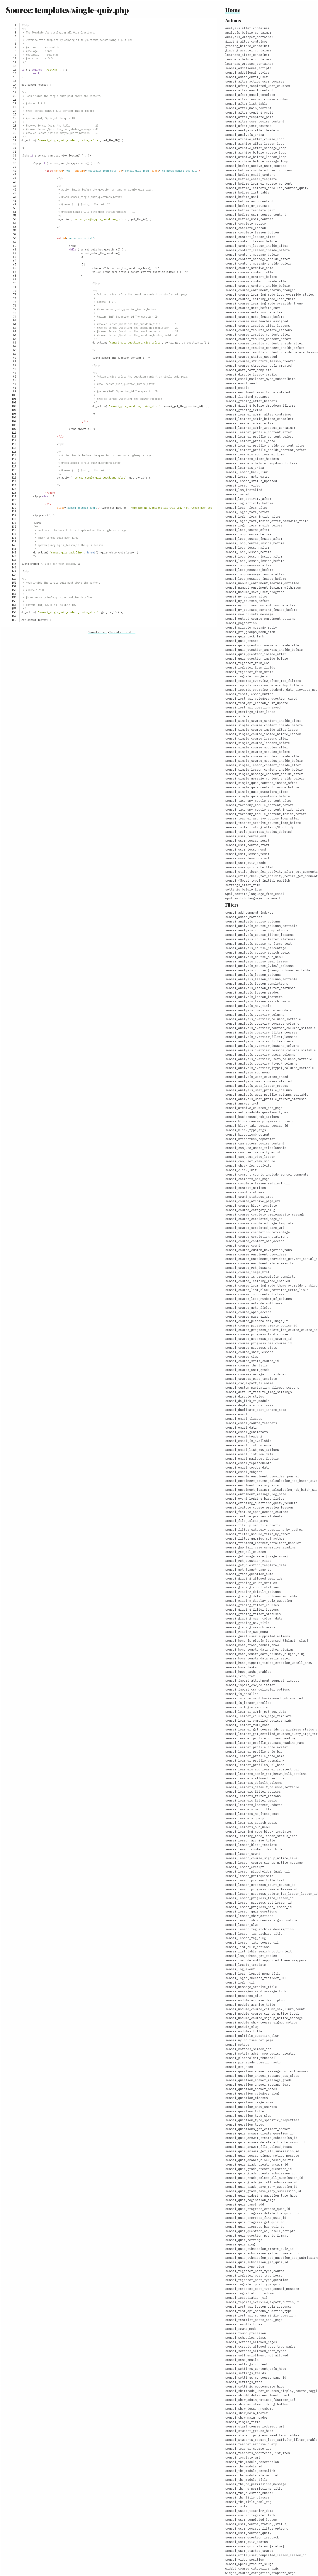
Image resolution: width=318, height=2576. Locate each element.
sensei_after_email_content (249, 90)
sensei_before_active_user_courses (255, 166)
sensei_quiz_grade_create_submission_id (260, 2173)
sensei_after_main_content (248, 108)
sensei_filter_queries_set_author (254, 1538)
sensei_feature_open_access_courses (256, 1512)
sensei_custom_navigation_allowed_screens (262, 1387)
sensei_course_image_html (247, 1272)
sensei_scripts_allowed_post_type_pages (260, 2346)
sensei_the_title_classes (247, 2497)
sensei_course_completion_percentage (257, 1232)
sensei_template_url (242, 2457)
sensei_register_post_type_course (254, 2271)
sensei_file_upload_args (246, 1521)
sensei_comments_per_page (247, 1179)
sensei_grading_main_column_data (254, 1618)
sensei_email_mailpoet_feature (252, 1459)
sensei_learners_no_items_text (252, 1814)
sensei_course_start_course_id (252, 1361)
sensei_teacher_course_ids (248, 2449)
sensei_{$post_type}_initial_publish (257, 880)
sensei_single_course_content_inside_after (263, 721)
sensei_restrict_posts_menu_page (254, 2320)
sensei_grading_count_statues (251, 1583)
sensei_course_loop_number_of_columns (258, 1299)
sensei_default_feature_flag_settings (258, 1392)
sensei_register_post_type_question (256, 2280)
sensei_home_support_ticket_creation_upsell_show (268, 1663)
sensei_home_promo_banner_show (252, 1645)
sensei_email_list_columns (248, 1445)
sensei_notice (237, 2045)
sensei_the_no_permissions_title (254, 2488)
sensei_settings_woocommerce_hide (254, 2386)
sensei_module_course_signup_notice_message (264, 2018)
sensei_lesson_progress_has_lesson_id (258, 1907)
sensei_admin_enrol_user (246, 77)
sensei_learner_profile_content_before (259, 437)
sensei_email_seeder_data (247, 1467)
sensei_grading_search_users (250, 1627)
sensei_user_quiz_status (246, 2542)
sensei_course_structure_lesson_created (260, 361)
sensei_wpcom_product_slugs (249, 2564)
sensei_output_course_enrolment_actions (260, 619)
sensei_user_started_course (249, 2551)
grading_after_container (246, 41)
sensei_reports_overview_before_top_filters (264, 685)
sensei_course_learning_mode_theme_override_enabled (271, 1285)
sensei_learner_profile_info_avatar (256, 1747)
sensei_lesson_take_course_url (252, 1942)
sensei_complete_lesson (245, 228)
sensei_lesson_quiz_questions (251, 1911)
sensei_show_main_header (246, 2417)
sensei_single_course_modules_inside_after (263, 756)
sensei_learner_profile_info (250, 441)
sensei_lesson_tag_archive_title (254, 1934)
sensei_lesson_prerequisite (249, 1876)
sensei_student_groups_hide (249, 2431)
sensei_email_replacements (248, 1463)
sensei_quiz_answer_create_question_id (259, 2133)
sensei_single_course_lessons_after (256, 738)
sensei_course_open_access (248, 1312)
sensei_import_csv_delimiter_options (257, 1689)
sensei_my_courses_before (247, 601)
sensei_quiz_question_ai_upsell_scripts (260, 2231)
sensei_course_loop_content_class (254, 1294)
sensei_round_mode (241, 2329)
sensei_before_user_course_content (255, 215)
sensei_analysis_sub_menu (247, 1072)
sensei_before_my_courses (247, 206)
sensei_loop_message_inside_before (255, 579)
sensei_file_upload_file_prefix (253, 1525)
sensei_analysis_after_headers (252, 130)
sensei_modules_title (243, 2031)
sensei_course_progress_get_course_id (258, 1339)
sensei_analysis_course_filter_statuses (260, 939)
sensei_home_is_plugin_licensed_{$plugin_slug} (266, 1641)
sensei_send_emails (242, 2360)
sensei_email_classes (243, 1419)
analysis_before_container (248, 33)
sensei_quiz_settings (243, 2240)
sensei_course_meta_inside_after (254, 312)
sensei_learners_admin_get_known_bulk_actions (266, 1774)
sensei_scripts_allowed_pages (251, 2342)
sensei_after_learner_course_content (257, 99)
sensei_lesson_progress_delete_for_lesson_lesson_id (271, 1894)
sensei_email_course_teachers (251, 1423)
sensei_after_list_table (246, 104)
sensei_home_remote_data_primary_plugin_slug (265, 1654)
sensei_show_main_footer (246, 2413)
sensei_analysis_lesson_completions (256, 983)
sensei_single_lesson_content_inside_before (264, 769)
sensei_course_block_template (251, 1205)
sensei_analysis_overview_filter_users (259, 1041)
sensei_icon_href (240, 1676)
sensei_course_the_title (246, 1365)
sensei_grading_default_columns (253, 1592)
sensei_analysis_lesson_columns (253, 975)
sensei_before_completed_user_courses (258, 170)
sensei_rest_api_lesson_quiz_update (256, 703)
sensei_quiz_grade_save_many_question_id (261, 2187)
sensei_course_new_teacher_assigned (256, 321)
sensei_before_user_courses (249, 219)
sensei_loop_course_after (247, 530)
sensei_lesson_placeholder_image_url (257, 1871)
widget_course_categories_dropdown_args (260, 2573)
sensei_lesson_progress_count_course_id (260, 1885)
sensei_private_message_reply (251, 627)
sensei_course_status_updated (251, 357)
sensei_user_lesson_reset (247, 854)
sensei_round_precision (245, 2333)
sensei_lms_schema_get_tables (251, 1956)
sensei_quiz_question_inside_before (256, 658)
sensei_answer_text (242, 1103)
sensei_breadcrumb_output (247, 1134)
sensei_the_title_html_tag (248, 2502)
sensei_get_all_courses (245, 1552)
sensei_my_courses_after (246, 596)
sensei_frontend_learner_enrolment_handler (263, 1543)
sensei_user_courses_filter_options (256, 2528)
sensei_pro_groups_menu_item (250, 632)
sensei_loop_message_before (249, 570)
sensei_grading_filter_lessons (252, 1609)
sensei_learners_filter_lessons (253, 1796)
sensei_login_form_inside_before (254, 525)
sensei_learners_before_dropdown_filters (261, 463)
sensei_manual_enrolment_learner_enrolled (262, 583)
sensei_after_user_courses (248, 126)
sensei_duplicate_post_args (249, 1405)
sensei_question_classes (246, 2098)
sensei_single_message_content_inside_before (265, 778)
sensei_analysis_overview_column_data (258, 1010)
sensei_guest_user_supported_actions (257, 1636)
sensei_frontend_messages (247, 397)
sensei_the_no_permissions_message (255, 2484)
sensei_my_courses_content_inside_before (261, 610)
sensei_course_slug (242, 1356)
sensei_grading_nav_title (247, 1623)
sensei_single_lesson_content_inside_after (263, 765)
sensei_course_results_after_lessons (257, 326)
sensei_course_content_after (250, 272)
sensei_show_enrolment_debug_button (256, 2404)
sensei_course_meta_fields (248, 1308)
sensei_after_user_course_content (254, 121)
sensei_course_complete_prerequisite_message (265, 1214)
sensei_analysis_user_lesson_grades (256, 1086)
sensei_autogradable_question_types (256, 1112)
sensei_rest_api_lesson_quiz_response (258, 2306)
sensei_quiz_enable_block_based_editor (259, 2160)
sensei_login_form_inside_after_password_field (266, 521)
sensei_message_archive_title (251, 1987)
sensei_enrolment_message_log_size (255, 1494)
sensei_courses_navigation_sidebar (255, 1374)
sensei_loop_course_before (248, 534)
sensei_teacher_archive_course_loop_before (263, 823)
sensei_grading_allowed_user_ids (254, 1578)
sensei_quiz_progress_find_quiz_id (255, 2218)
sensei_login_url (240, 1982)
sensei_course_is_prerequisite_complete (260, 1276)
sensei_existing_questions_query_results (261, 1503)
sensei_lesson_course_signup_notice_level (262, 1858)
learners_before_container (248, 59)
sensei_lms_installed (243, 490)
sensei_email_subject (243, 1472)
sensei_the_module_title (246, 2480)
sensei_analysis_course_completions (256, 930)
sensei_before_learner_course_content (258, 183)
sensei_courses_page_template (251, 1379)
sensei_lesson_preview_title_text (254, 1880)
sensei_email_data (241, 1427)
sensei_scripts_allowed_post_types (255, 2351)
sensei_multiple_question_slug (252, 2036)
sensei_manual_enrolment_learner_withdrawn (263, 587)
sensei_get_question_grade (248, 1561)
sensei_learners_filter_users (251, 1800)
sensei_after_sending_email (249, 112)
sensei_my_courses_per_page (249, 2040)
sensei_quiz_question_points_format (256, 2235)
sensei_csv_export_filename (249, 1383)
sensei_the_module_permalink (250, 2471)
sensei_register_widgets (246, 676)
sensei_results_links (243, 2324)
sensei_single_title (242, 2422)
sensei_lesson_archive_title (250, 1840)
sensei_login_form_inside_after (253, 516)
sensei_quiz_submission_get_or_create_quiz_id (266, 2253)
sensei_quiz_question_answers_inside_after (263, 645)
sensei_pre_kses (239, 2067)
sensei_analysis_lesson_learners (254, 997)
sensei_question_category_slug (252, 2093)
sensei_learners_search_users (251, 1823)
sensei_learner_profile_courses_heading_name (265, 1743)
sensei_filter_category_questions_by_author (264, 1530)
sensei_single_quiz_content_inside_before (262, 787)
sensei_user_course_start (247, 845)
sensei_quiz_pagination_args (250, 2200)
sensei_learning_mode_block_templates (258, 1831)
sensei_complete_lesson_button (252, 232)
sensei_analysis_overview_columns (254, 1015)
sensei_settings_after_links (250, 712)
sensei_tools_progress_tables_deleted (258, 832)
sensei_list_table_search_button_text (258, 1951)
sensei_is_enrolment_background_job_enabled (264, 1698)
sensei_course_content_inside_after (256, 281)
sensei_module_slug (242, 2027)
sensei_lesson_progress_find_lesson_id (259, 1898)
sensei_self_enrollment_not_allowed (256, 2355)
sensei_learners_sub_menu (247, 1827)
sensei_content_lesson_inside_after (256, 246)
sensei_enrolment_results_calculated (257, 392)
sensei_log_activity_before (249, 503)
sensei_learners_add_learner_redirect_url (262, 1769)
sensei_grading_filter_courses (252, 1605)
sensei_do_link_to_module (247, 1401)
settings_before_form (243, 889)
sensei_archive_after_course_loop (254, 139)
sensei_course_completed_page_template (259, 1223)
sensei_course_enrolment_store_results (259, 1263)
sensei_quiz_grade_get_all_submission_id (261, 2182)
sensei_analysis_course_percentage (255, 948)
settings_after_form (242, 885)
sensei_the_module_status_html (252, 2475)
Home (233, 10)
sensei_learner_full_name (247, 1725)
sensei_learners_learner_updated (254, 1805)
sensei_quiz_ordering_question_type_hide (261, 2195)
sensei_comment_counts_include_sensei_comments (266, 1174)
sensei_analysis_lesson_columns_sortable (261, 979)
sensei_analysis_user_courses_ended (256, 1077)
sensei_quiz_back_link (244, 636)
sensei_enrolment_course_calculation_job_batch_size (271, 1481)
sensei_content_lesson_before (251, 241)
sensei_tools (236, 2506)
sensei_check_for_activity (248, 1166)
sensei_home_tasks (241, 1667)
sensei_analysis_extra (244, 135)
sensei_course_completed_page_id (254, 1219)
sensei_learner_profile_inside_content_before (266, 450)
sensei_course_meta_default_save (254, 1303)
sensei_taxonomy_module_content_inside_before (266, 814)
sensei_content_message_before (252, 254)
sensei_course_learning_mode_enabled (257, 1281)
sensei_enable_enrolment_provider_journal (262, 1476)
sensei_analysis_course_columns (253, 921)
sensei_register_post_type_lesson (254, 2275)
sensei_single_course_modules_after (256, 747)
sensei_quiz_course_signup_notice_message (262, 2156)
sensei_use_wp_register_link (250, 2515)
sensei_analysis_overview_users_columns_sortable (268, 1059)
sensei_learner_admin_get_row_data (255, 1712)
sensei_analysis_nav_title (248, 1006)
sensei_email (236, 1414)
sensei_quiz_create (242, 641)
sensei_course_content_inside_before (257, 286)
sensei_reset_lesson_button (249, 694)
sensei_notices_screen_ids (248, 2049)
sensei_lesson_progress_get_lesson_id (258, 1902)
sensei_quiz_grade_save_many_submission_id (263, 2191)
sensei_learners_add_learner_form (254, 454)
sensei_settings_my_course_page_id (255, 2377)
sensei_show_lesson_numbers (249, 2409)
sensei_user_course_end (245, 836)
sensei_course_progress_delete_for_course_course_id (271, 1330)
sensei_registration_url (246, 2298)
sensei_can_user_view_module (250, 1161)
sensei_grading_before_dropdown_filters (260, 405)
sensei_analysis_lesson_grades (252, 992)
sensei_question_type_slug (248, 2116)
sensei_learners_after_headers (252, 459)
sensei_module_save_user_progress (254, 592)
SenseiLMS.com (97, 632)
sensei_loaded (237, 494)
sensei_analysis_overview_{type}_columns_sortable (269, 1068)
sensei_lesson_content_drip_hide (254, 1849)
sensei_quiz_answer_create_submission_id (261, 2138)
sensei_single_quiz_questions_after (256, 792)
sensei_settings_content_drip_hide (255, 2369)
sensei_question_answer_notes (251, 2089)
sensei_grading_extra (243, 410)
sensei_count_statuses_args (249, 1197)
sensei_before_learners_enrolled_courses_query (266, 188)
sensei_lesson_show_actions (249, 1916)
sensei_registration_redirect (251, 2293)
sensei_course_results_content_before (258, 339)
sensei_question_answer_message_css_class (262, 2076)
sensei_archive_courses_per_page (254, 1108)
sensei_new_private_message (249, 614)
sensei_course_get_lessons (248, 1268)
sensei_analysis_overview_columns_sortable (263, 1019)
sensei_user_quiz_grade (245, 863)
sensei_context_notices (245, 1188)
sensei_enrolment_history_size (252, 1485)
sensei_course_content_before (251, 277)
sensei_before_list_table (247, 192)
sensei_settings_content (246, 2364)
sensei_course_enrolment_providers (255, 1254)
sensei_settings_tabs (243, 2382)
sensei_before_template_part (250, 210)
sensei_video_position (244, 2560)
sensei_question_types (244, 2124)
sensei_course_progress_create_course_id (261, 1325)
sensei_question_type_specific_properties (262, 2120)
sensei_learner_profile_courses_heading (260, 1738)
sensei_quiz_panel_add (244, 2204)
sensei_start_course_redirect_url (254, 2426)
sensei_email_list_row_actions (252, 1450)
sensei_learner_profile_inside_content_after (265, 445)
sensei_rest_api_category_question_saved (261, 698)
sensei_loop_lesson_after (247, 547)
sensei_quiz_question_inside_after (255, 654)
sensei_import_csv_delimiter (250, 1685)
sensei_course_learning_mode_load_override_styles (269, 294)
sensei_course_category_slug (250, 1210)
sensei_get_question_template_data (255, 1565)
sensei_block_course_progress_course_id (260, 1121)
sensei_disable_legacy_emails (251, 374)
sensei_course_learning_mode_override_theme (264, 303)
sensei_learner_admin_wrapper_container (260, 428)
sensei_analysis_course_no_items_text (258, 944)
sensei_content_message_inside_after (257, 259)
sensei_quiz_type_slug (244, 2266)
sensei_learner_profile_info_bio (254, 1752)
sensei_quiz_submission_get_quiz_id (256, 2262)
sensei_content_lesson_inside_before (257, 250)
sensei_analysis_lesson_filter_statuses (260, 988)
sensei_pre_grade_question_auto (253, 2062)
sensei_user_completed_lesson (251, 2520)
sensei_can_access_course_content (254, 1143)
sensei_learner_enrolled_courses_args (258, 1720)
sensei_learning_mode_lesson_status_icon (261, 1836)
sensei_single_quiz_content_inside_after (261, 783)
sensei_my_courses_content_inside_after (260, 605)
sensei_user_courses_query (248, 2533)
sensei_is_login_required (247, 1707)
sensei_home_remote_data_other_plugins (259, 1649)
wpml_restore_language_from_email (254, 894)
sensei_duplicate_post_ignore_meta (255, 1410)
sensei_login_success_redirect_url (255, 1978)
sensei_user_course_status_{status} (256, 2524)
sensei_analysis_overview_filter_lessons (261, 1037)
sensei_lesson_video (242, 485)
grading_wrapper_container (248, 50)
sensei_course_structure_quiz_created (258, 365)
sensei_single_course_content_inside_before (264, 725)
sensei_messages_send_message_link (255, 1991)
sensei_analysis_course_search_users (257, 952)
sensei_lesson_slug (242, 1925)
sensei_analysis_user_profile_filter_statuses (266, 1099)
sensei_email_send (241, 383)
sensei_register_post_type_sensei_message (262, 2289)
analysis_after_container (247, 28)
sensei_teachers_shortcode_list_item (257, 2453)
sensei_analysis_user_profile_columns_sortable (266, 1094)
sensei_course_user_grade (247, 1370)
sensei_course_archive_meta (249, 268)
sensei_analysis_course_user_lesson (256, 961)
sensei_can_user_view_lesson (250, 1157)
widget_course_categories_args (252, 2568)
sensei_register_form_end (247, 663)
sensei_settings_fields (245, 2373)
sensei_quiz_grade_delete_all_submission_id (264, 2178)
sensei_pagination (241, 623)
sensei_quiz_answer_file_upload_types (258, 2147)
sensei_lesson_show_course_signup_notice (261, 1920)
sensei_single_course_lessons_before (257, 743)
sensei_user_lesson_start (247, 858)
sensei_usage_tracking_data (249, 2511)
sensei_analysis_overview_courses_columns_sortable (270, 1028)
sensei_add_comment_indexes (249, 912)
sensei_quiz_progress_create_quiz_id (257, 2209)
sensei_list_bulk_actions (247, 1947)
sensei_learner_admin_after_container (258, 414)
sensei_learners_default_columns (254, 1783)
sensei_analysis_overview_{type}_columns (261, 1063)
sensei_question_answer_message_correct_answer (266, 2071)
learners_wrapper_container (249, 64)
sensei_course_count (242, 1245)
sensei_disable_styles (244, 1396)
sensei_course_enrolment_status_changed (260, 290)
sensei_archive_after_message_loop (255, 148)
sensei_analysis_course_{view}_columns (259, 966)
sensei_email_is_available (248, 1441)
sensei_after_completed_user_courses (257, 86)
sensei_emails (237, 388)
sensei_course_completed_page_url (254, 1228)
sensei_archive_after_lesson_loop (254, 144)
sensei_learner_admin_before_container (259, 419)
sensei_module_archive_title (250, 2005)
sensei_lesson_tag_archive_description (259, 1929)
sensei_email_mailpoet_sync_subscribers (260, 379)
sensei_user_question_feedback (252, 2537)
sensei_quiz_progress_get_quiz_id (254, 2222)
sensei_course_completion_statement (256, 1237)
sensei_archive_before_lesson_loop (255, 157)
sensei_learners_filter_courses (253, 1791)
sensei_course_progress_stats (251, 1348)
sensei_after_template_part (249, 117)
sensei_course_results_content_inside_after (264, 343)
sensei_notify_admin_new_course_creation (261, 2053)
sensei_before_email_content (250, 175)
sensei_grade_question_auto (249, 1574)
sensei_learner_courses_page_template (258, 1716)
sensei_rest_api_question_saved (253, 707)
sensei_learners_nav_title (248, 1809)
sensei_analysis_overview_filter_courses (261, 1032)
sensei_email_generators (246, 1432)
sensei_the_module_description (252, 2462)
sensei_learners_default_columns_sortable (262, 1787)
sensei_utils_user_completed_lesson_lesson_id (266, 2555)
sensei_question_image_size (249, 2102)
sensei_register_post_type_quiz (253, 2284)
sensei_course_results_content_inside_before (265, 348)
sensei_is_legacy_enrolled (248, 1703)
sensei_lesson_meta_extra (247, 476)
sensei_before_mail (242, 197)
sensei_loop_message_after (248, 565)
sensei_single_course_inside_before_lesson (263, 734)
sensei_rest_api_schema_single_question (260, 2315)
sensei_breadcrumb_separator (250, 1139)
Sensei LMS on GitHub (122, 632)
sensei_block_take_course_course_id (256, 1126)
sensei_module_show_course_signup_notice (261, 2022)
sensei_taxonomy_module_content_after (258, 801)
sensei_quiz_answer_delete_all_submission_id (265, 2142)
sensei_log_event (240, 1969)
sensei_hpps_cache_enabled (248, 1672)
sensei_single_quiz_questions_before (257, 796)
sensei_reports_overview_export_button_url (263, 2302)
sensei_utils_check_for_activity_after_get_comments (271, 872)
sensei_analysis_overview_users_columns (260, 1055)
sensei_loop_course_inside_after (254, 539)
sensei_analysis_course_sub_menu (254, 957)
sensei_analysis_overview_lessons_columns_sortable (270, 1050)
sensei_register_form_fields (250, 667)
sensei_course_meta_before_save (253, 308)
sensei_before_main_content (249, 201)
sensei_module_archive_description (255, 2000)
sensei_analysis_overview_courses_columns (262, 1023)
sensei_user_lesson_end (245, 849)
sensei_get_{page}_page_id (248, 1570)
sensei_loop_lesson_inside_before (254, 561)
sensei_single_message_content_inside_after (264, 774)
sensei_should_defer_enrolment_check (257, 2395)
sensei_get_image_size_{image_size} (256, 1556)
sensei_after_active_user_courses (254, 81)
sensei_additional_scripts (248, 68)
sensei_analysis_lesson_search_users (257, 1001)
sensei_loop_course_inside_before (254, 543)
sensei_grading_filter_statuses (253, 1614)
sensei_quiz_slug (240, 2244)
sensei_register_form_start (249, 672)
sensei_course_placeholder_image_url (257, 1321)
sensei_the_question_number (249, 2493)
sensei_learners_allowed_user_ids (254, 1778)
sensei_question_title (244, 2111)
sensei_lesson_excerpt (244, 1867)
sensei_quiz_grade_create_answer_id (256, 2164)
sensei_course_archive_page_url (253, 1201)
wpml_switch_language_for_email (253, 898)
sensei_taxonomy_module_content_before (259, 805)
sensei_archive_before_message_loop (256, 161)
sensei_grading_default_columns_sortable (261, 1596)
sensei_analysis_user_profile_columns (258, 1090)
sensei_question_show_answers (251, 2107)
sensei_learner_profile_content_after (258, 432)
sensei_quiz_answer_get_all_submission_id (262, 2151)
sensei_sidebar (238, 716)
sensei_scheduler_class (245, 2338)
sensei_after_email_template (250, 95)
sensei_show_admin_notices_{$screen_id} (260, 2400)
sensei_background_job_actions (252, 1117)
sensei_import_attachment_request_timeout (262, 1680)
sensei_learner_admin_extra (249, 423)
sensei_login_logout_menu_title (253, 1973)
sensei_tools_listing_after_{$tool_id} (259, 827)
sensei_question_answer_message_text (257, 2084)
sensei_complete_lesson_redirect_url (257, 1183)
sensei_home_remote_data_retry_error (257, 1658)
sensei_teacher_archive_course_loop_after (262, 818)
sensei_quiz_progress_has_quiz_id (254, 2227)
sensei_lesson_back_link (246, 472)
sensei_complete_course (245, 223)
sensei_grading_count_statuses (252, 1587)
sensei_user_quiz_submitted (249, 867)
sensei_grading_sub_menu (246, 1632)
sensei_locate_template (245, 1965)
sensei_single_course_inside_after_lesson (262, 730)
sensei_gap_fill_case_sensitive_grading (260, 1547)
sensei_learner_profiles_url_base (254, 1765)
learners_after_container (247, 55)
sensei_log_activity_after (248, 499)
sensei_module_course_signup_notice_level (262, 2013)
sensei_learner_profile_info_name (254, 1756)
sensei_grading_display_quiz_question (258, 1601)
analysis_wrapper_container (249, 37)
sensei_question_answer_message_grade (258, 2080)
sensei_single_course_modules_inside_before (264, 761)
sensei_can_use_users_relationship (255, 1148)
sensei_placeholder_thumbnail (251, 2058)
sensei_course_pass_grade (247, 1316)
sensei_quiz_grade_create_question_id (258, 2169)
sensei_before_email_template (251, 179)
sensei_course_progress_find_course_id (259, 1334)
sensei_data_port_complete (248, 370)
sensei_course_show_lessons (249, 1352)
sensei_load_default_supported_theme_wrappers (266, 1960)
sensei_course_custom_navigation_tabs (258, 1250)
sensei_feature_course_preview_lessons (259, 1507)
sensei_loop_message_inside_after (254, 574)
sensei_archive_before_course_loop (255, 152)
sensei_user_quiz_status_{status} (254, 2546)
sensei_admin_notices (243, 917)
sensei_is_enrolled (242, 1694)
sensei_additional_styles (247, 72)
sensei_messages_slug (243, 1996)
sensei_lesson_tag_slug (245, 1938)
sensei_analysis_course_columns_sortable (261, 926)
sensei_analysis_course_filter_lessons (259, 935)
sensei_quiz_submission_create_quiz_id (259, 2249)
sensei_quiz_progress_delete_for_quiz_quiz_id (266, 2213)
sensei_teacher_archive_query (251, 2444)
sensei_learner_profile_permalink (254, 1760)
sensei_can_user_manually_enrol (253, 1152)
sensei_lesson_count (242, 1854)
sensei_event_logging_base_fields (254, 1498)
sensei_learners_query (244, 1818)
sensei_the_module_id (243, 2466)
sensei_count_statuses (244, 1192)
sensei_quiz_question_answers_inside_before (264, 650)
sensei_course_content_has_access (254, 1241)
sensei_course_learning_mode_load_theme (260, 299)
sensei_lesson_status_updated (251, 481)
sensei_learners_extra (244, 468)
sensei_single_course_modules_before (257, 752)
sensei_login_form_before (247, 512)
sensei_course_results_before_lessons (258, 330)
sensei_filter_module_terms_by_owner (257, 1534)
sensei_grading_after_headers (251, 401)
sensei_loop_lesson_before (248, 552)
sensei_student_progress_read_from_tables (262, 2435)
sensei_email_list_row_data (249, 1454)
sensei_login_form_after (246, 508)
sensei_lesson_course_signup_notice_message (264, 1863)
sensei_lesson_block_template (251, 1845)
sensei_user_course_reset (247, 841)
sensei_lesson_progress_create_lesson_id (261, 1889)
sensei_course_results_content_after (257, 334)
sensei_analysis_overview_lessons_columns (262, 1046)
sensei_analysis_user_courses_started (258, 1081)
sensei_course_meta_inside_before (254, 317)
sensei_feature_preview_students (254, 1516)
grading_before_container (247, 46)
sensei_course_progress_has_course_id (258, 1343)
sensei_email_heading (243, 1436)
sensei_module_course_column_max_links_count (265, 2009)
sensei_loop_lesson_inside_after (254, 556)
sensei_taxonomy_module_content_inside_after (265, 809)
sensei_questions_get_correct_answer (257, 2129)
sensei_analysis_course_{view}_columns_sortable (267, 970)
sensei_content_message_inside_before (258, 263)
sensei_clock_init (241, 1170)
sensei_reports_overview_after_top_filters (263, 681)
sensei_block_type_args (245, 1130)
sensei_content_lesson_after (250, 237)
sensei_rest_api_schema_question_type (258, 2311)
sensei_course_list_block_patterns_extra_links (266, 1290)
